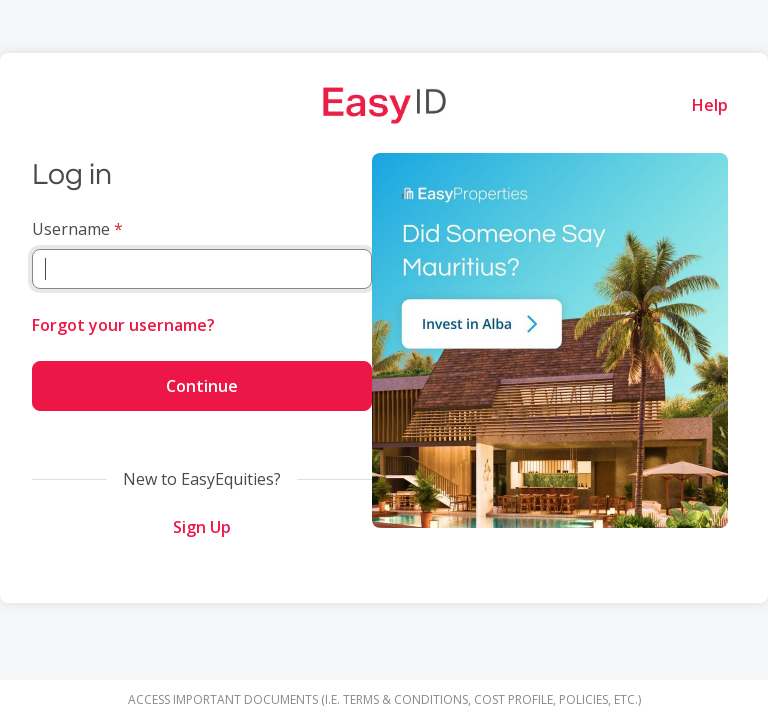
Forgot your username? (123, 325)
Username (71, 229)
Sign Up (202, 527)
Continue (202, 386)
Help (710, 105)
